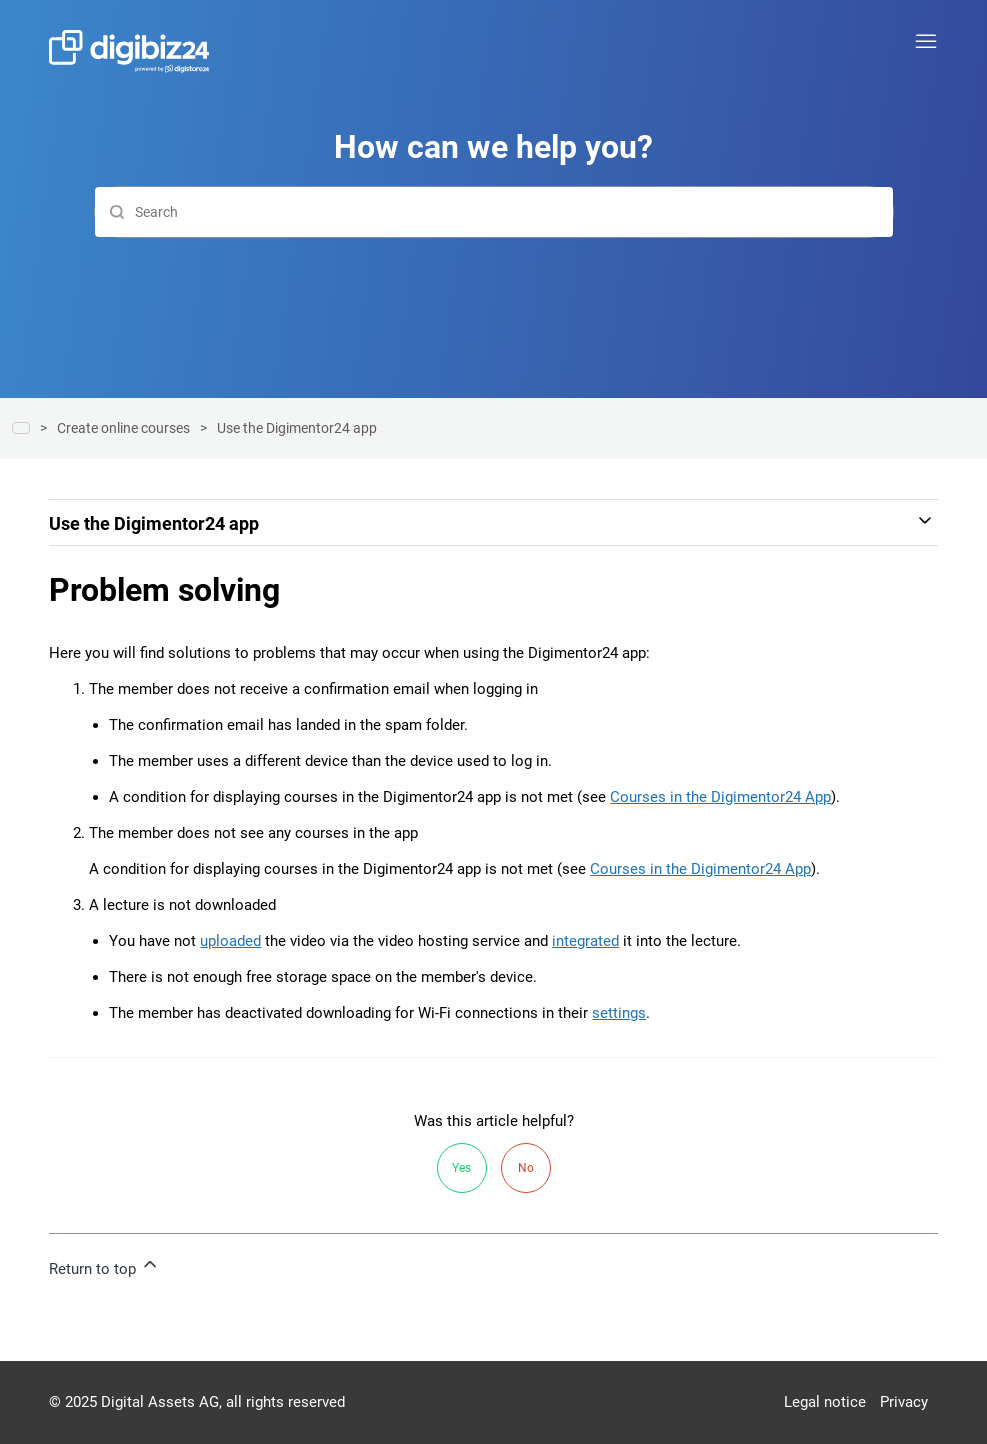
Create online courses (123, 428)
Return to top (104, 1266)
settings (619, 1013)
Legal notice (825, 1402)
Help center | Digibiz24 (21, 428)
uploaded (230, 941)
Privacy (904, 1402)
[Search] (494, 212)
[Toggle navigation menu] (926, 42)
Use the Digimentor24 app (297, 428)
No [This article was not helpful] (526, 1168)
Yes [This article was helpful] (461, 1168)
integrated (585, 941)
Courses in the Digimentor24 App (720, 797)
